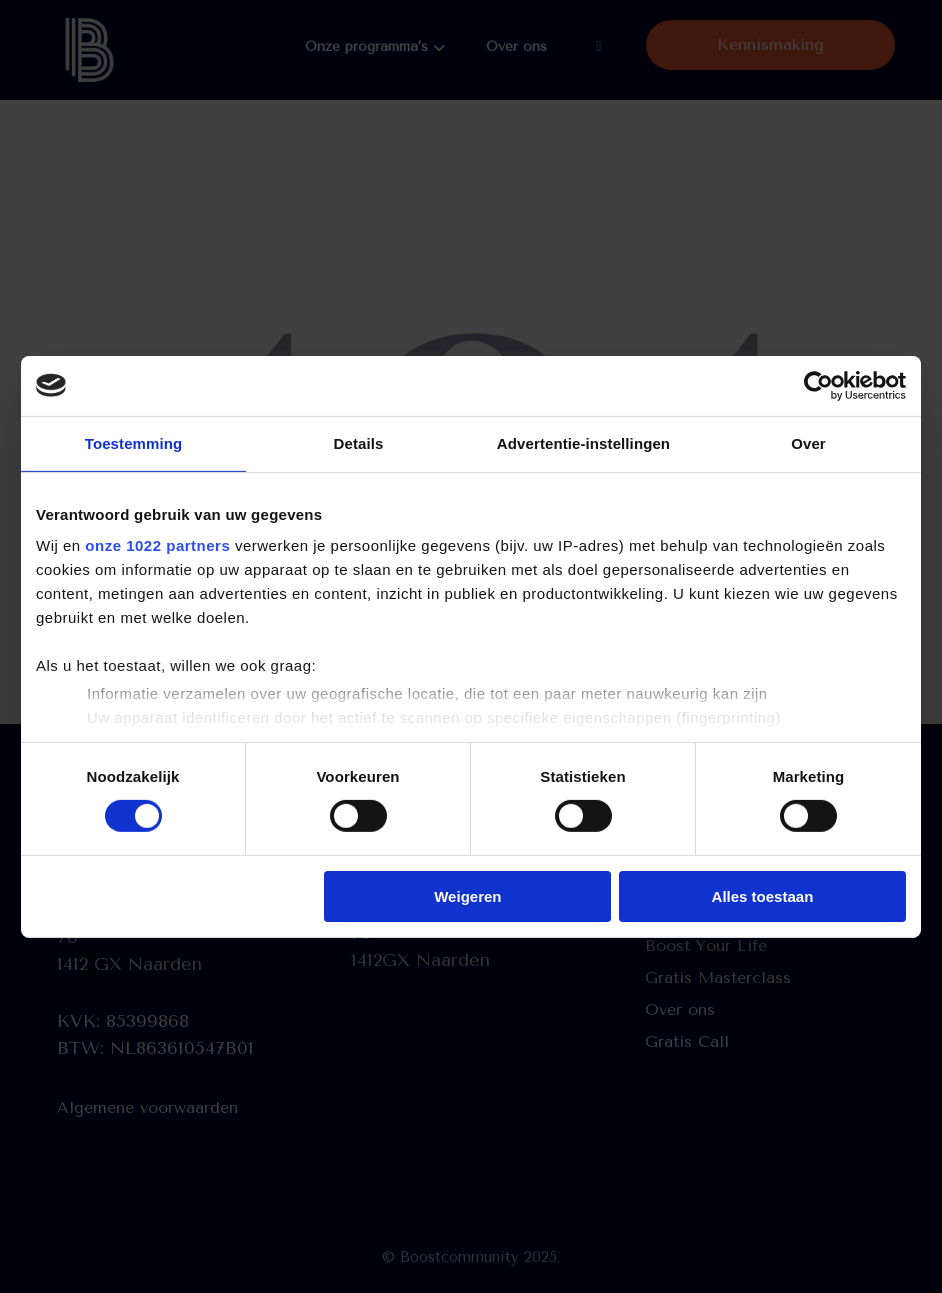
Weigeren (467, 896)
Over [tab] (808, 442)
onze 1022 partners (157, 545)
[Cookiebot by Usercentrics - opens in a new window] (818, 385)
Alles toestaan (763, 896)
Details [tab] (359, 442)
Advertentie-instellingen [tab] (583, 442)
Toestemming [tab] (134, 442)
